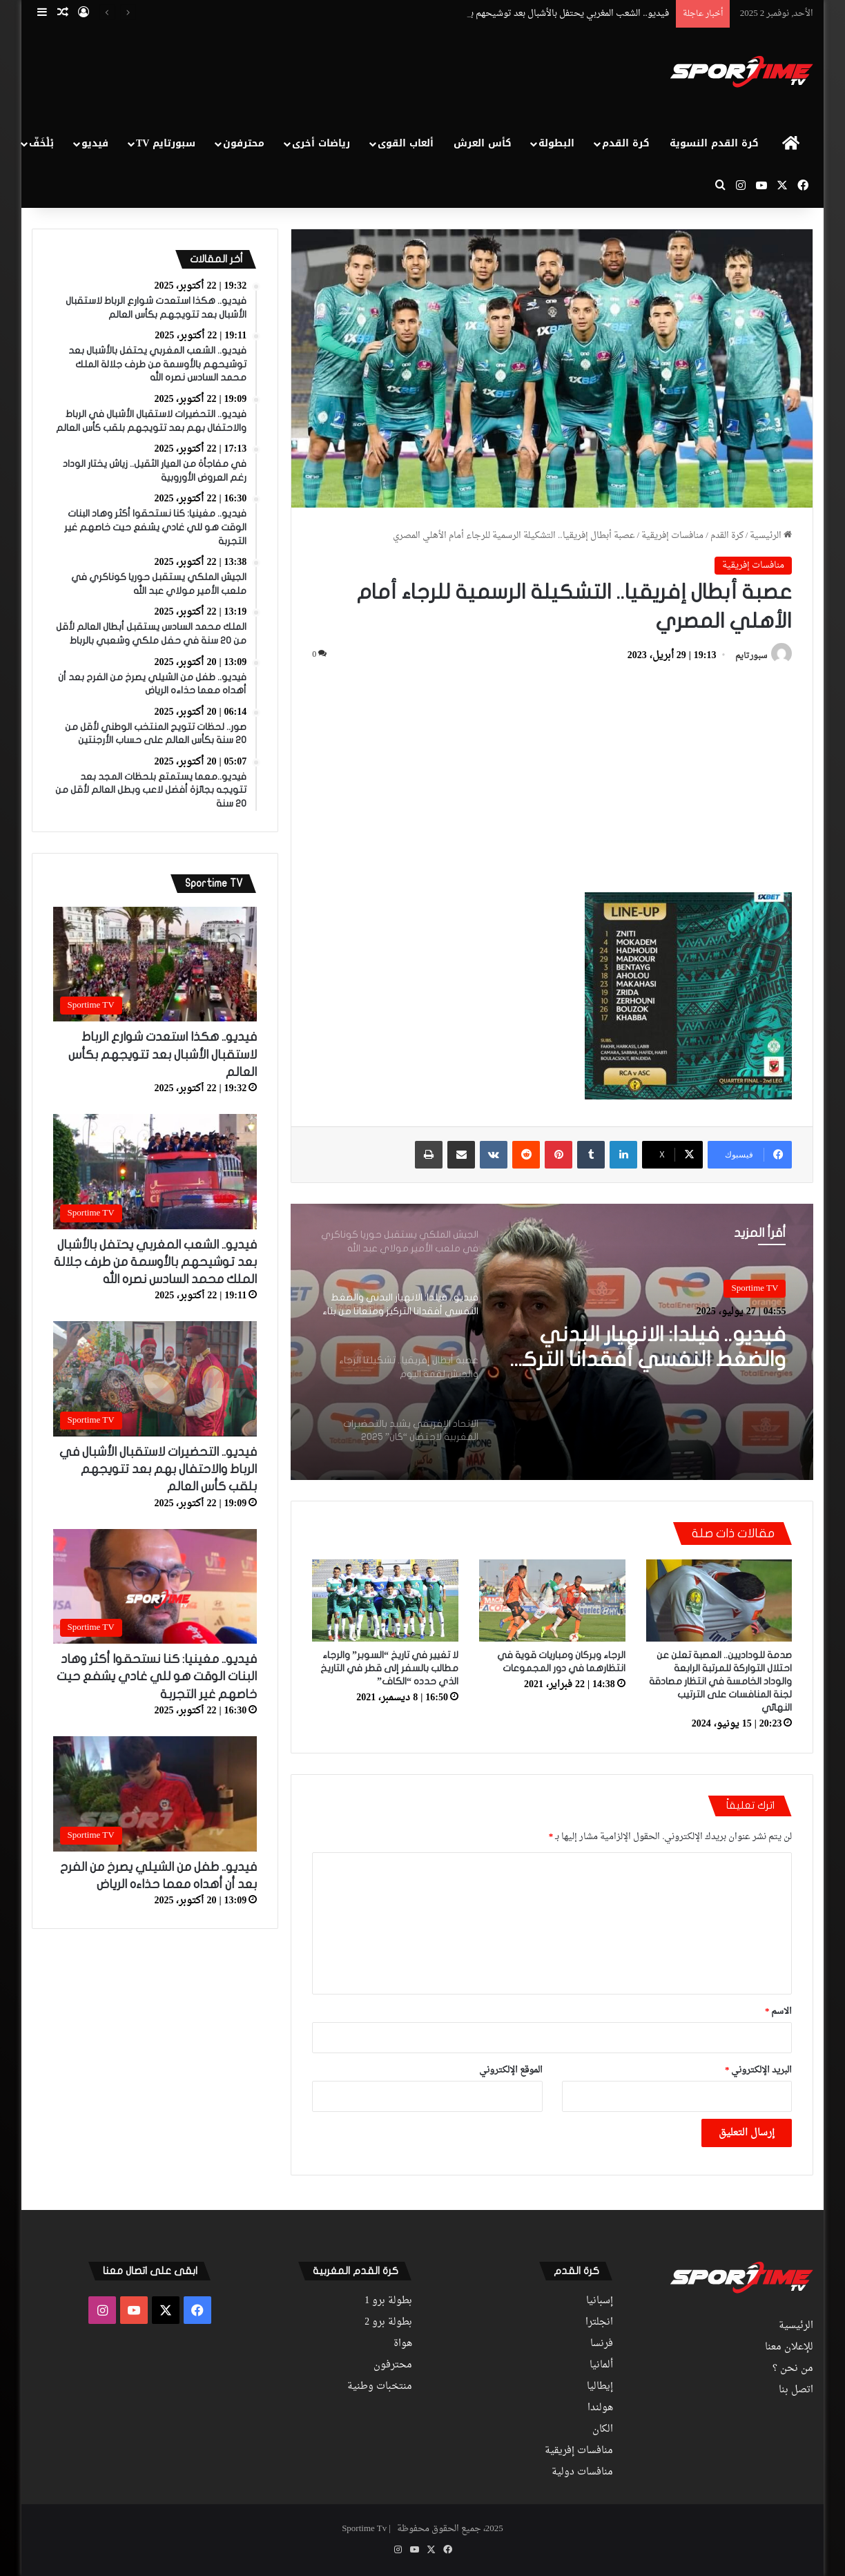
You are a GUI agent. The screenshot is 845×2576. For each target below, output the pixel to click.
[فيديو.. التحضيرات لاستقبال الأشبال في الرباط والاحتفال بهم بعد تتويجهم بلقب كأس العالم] (155, 1378)
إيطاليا (600, 2387)
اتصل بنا (796, 2390)
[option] (551, 1342)
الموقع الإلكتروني (511, 2070)
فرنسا (601, 2344)
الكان (602, 2430)
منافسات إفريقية (672, 535)
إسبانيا (599, 2301)
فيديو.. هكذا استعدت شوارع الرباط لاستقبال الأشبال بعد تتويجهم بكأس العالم (162, 1054)
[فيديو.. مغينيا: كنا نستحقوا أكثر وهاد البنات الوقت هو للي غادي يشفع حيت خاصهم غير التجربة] (155, 1586)
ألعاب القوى (406, 143)
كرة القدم (626, 143)
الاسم (779, 2011)
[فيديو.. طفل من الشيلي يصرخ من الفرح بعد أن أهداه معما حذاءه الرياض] (155, 1794)
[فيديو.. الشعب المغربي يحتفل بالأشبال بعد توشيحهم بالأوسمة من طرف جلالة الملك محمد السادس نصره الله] (155, 1171)
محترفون (243, 143)
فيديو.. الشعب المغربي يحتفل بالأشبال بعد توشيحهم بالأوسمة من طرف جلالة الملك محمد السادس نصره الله (155, 1262)
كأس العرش (483, 143)
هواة (403, 2344)
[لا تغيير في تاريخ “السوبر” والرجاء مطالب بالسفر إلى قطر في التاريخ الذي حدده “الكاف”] (385, 1600)
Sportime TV (754, 1288)
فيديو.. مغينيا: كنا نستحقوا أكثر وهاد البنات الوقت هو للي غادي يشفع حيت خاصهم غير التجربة (157, 1676)
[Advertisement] (288, 73)
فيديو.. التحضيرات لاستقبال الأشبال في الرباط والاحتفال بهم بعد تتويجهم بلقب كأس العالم (158, 1469)
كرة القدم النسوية (714, 143)
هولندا (600, 2408)
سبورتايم (751, 656)
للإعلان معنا (789, 2347)
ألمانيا (601, 2365)
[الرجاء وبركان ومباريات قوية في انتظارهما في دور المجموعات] (552, 1600)
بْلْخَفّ (41, 143)
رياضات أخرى (321, 143)
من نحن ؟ (793, 2369)
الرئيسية (771, 535)
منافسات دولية (582, 2472)
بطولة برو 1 (388, 2301)
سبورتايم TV (165, 143)
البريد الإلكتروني (759, 2070)
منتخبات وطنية (379, 2387)
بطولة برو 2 (388, 2323)
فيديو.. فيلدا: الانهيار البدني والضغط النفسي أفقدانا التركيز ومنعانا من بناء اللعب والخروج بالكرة (646, 1348)
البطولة (556, 143)
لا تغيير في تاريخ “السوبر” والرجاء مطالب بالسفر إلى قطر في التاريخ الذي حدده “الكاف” (389, 1668)
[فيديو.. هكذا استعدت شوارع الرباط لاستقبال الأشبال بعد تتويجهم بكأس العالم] (155, 964)
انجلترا (599, 2323)
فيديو (94, 143)
